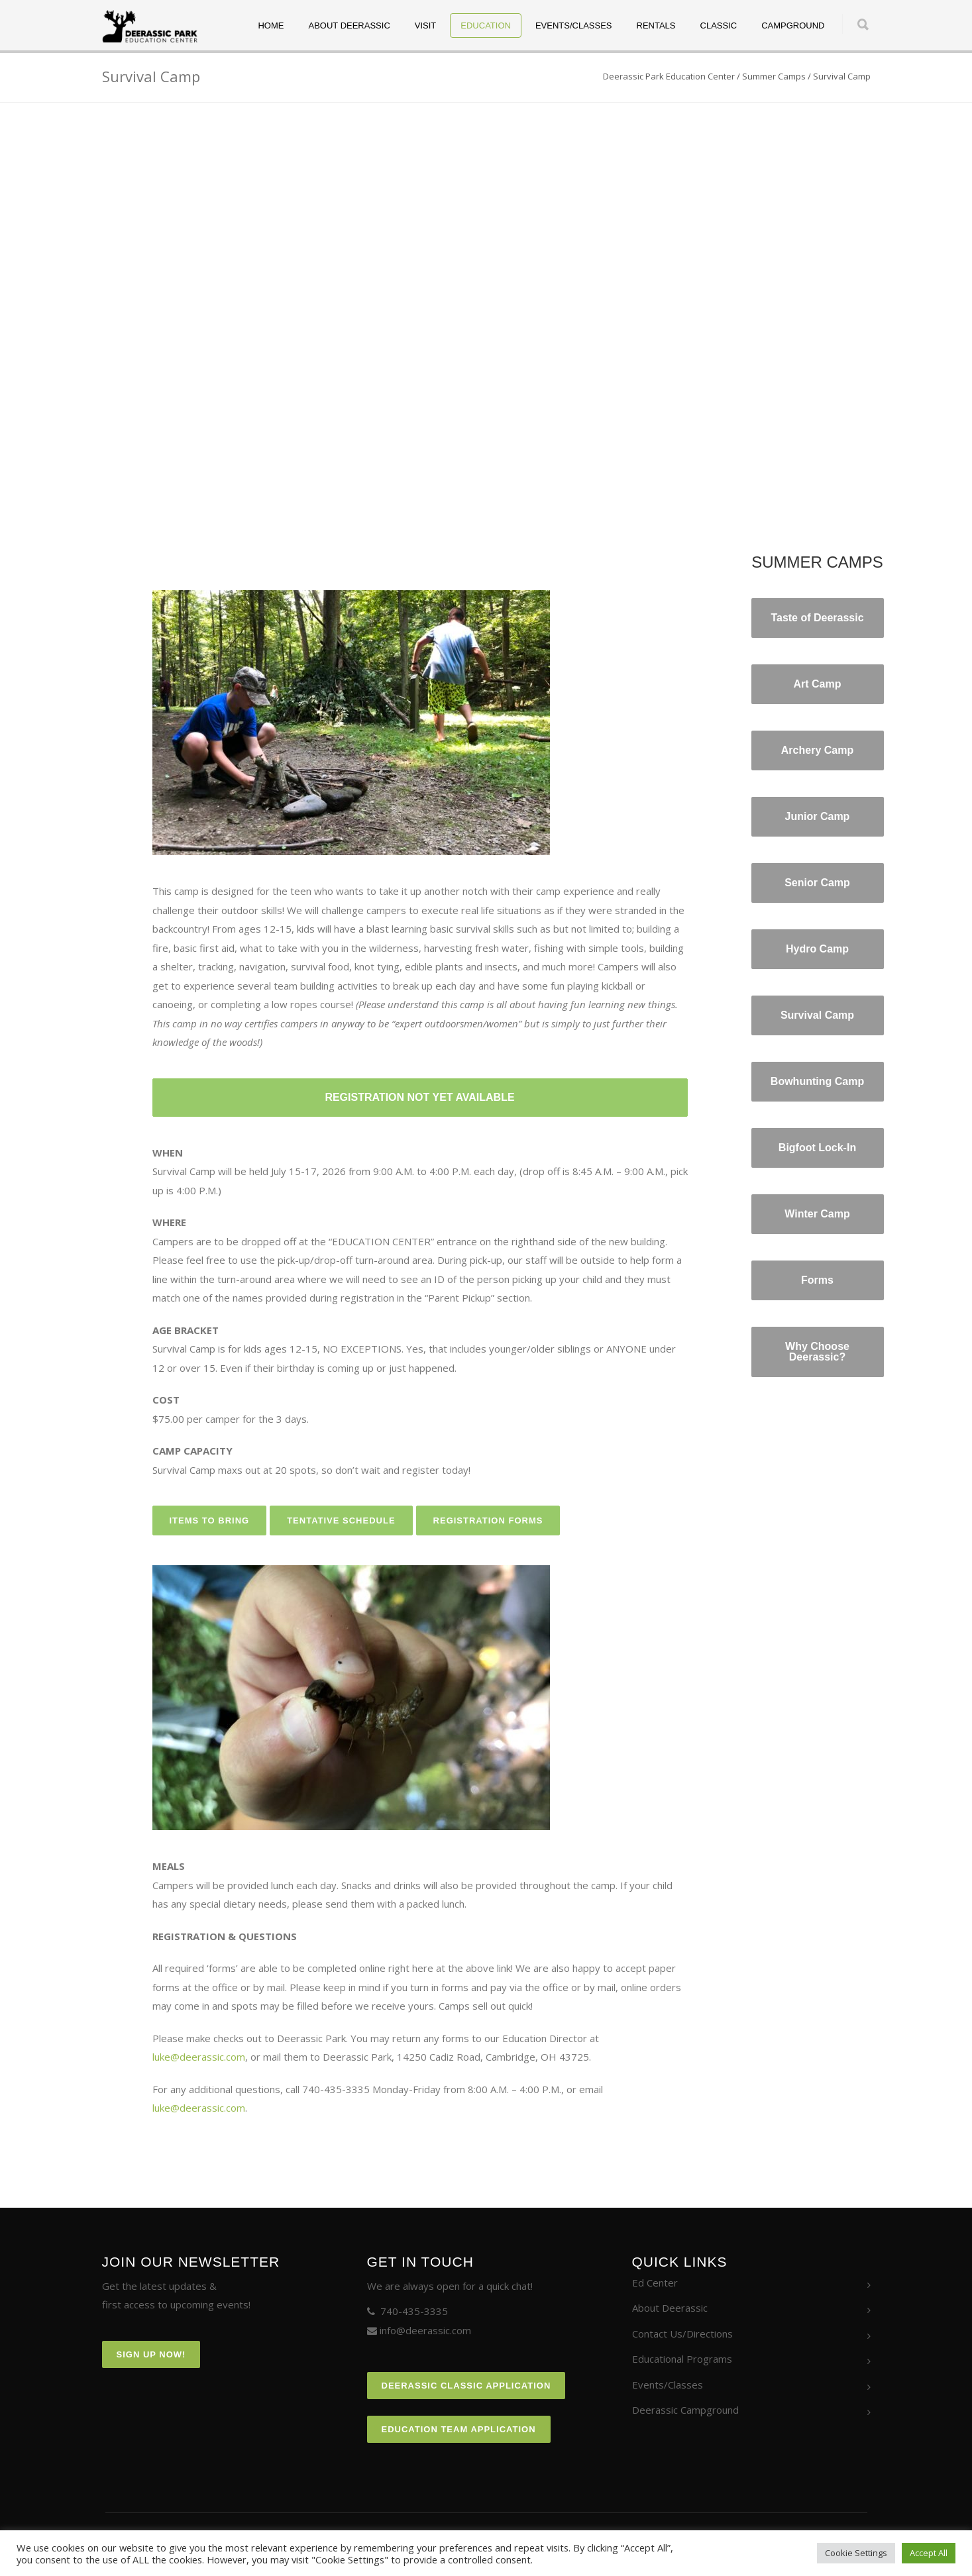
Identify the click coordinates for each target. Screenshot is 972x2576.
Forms (817, 1280)
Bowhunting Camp (817, 1081)
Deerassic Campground (685, 2409)
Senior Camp (817, 882)
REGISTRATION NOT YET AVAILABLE (419, 1097)
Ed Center (655, 2282)
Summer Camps (774, 76)
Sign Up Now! (151, 2354)
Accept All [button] (928, 2553)
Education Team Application (459, 2429)
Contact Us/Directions (682, 2333)
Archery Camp (817, 750)
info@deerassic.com (425, 2330)
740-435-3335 (414, 2311)
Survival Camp (817, 1015)
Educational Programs (682, 2358)
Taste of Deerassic (817, 617)
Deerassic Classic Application (466, 2386)
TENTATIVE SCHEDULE (341, 1520)
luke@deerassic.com (198, 2056)
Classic (718, 25)
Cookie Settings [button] (856, 2553)
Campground (792, 25)
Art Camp (817, 684)
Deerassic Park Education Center (669, 76)
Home (271, 25)
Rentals (656, 25)
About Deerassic (349, 25)
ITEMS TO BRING (210, 1520)
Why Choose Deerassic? (817, 1352)
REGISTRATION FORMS (488, 1520)
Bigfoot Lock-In (817, 1147)
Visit (426, 25)
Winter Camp (817, 1213)
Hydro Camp (817, 948)
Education (485, 25)
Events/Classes (573, 25)
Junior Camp (817, 816)
